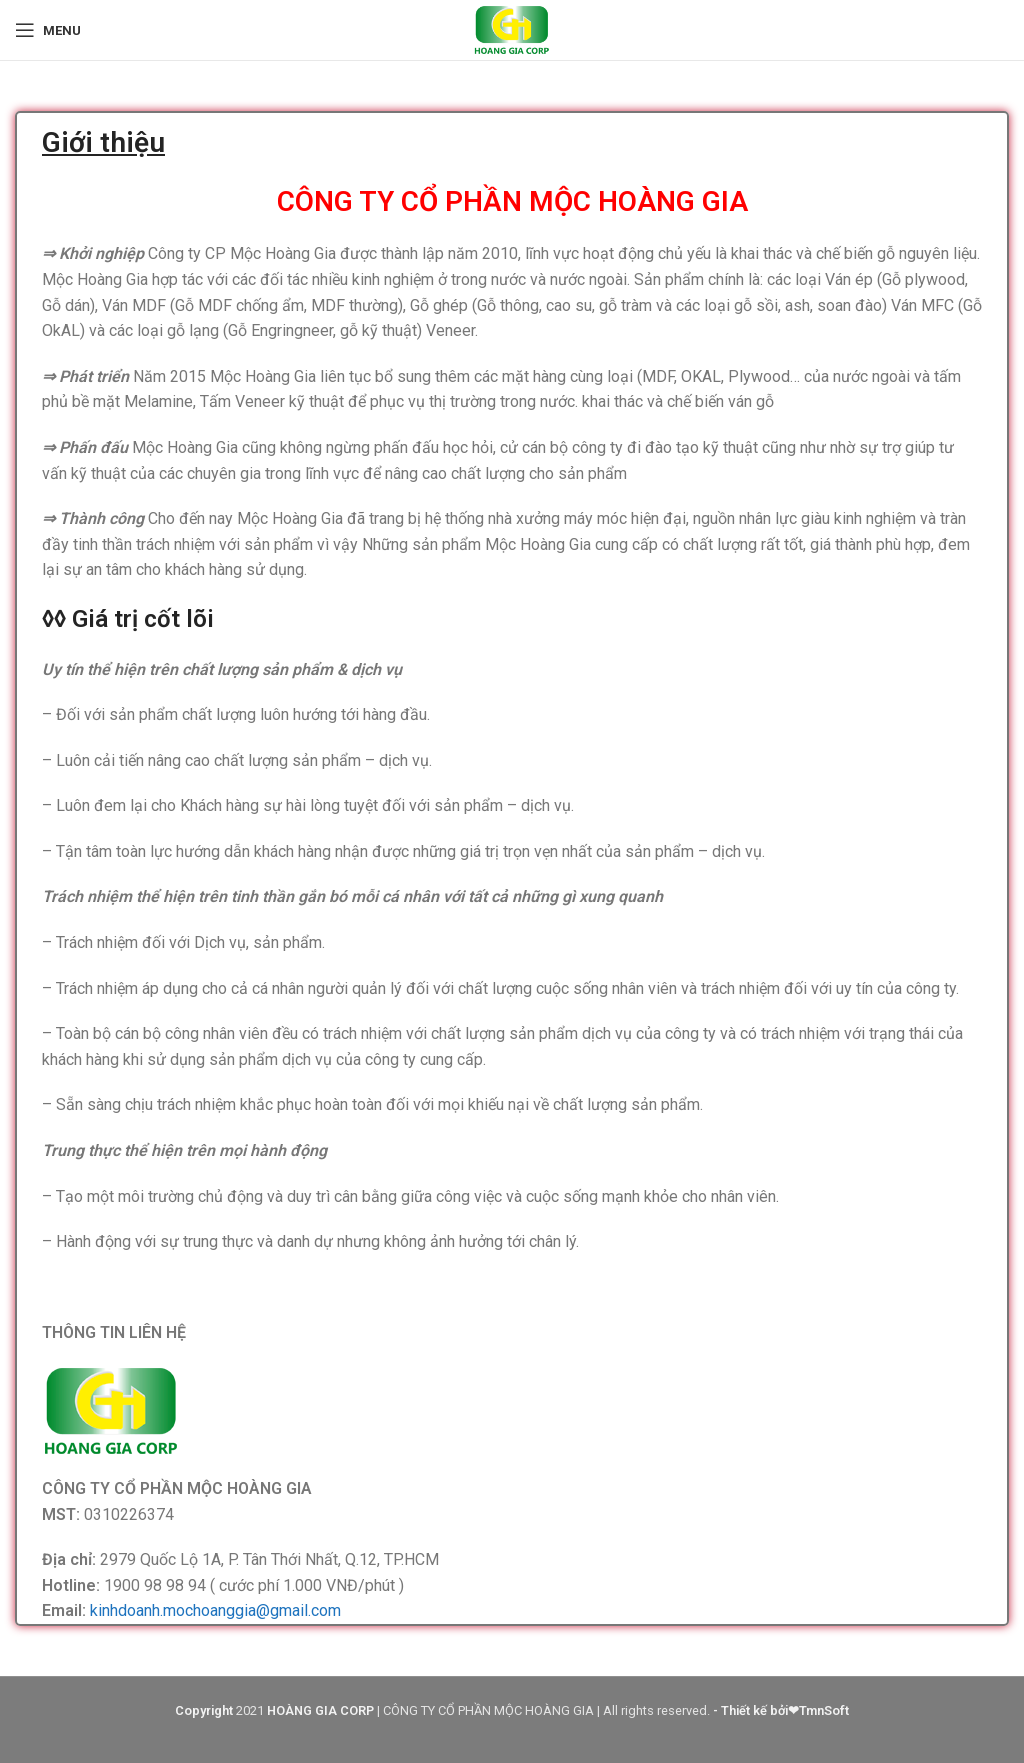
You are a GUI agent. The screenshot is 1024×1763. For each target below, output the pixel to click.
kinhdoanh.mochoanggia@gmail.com (215, 1610)
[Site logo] (511, 28)
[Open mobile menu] (48, 30)
